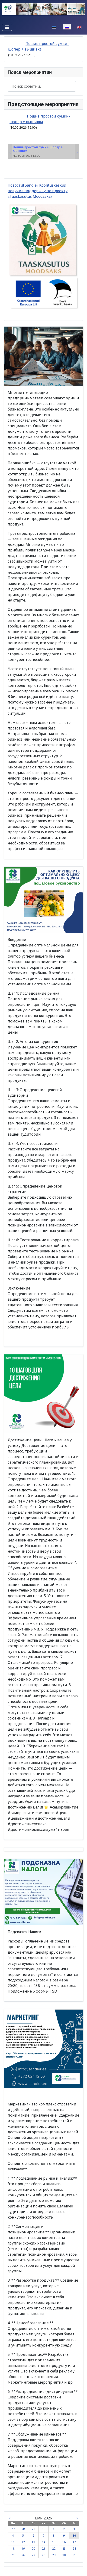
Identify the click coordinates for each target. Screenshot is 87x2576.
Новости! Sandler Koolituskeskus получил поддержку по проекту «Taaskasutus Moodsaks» (38, 191)
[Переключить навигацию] (7, 27)
